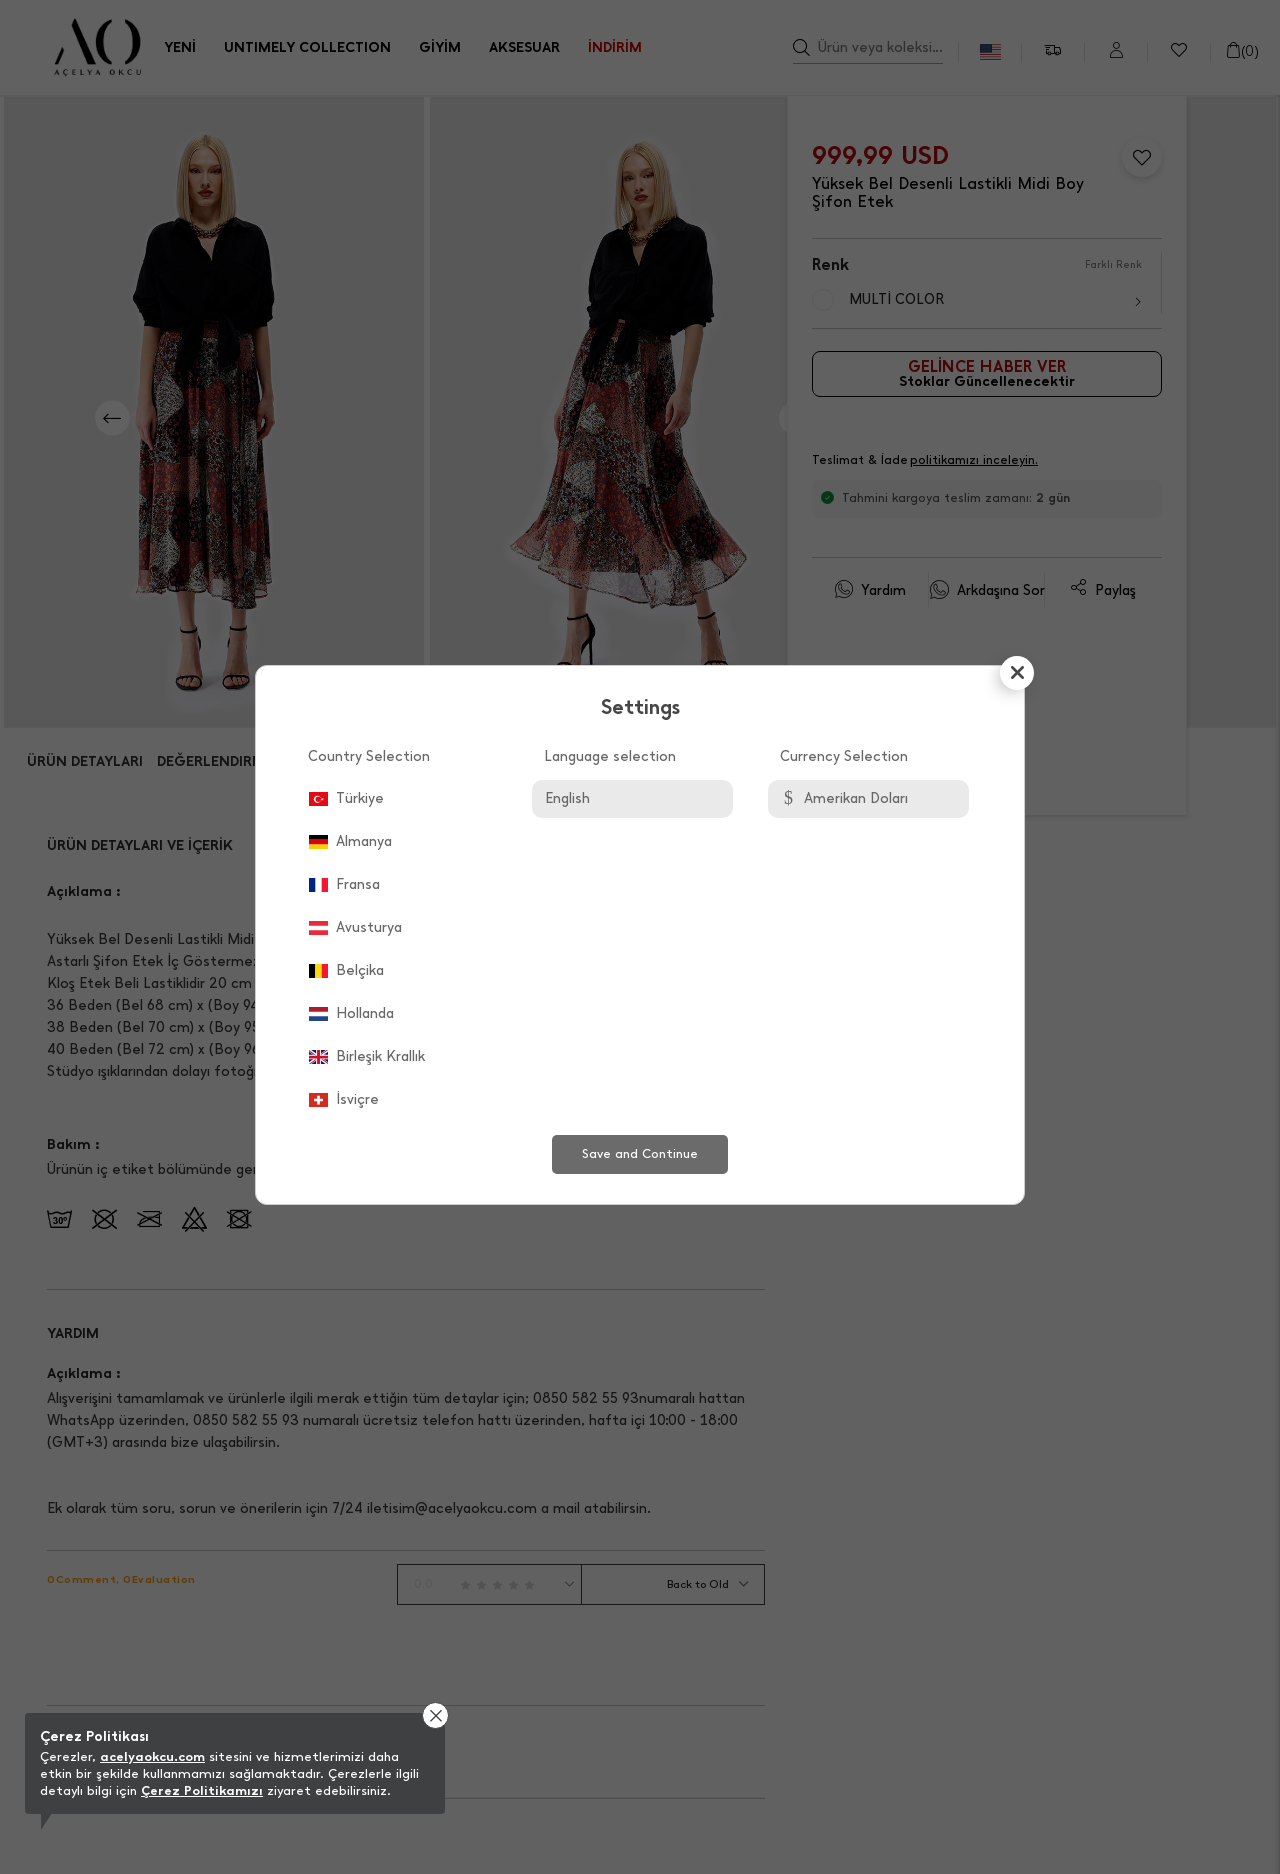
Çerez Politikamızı (202, 1790)
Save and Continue (640, 1153)
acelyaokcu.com (152, 1756)
